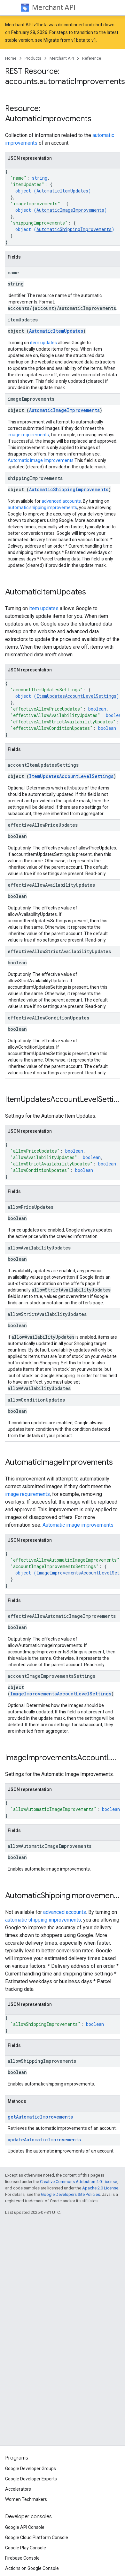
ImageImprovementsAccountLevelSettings (60, 1694)
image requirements (28, 434)
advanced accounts (61, 501)
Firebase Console (22, 2558)
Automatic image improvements (41, 460)
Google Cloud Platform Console (36, 2537)
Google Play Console (25, 2547)
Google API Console (24, 2527)
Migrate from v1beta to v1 (69, 40)
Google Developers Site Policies (70, 2194)
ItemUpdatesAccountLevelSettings (76, 696)
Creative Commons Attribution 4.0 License (78, 2181)
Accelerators (18, 2489)
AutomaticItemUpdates (62, 191)
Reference (91, 58)
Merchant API (53, 7)
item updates (43, 342)
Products (33, 58)
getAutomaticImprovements (40, 2117)
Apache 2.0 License (100, 2188)
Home (10, 58)
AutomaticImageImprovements (70, 210)
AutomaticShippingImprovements (74, 229)
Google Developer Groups (30, 2468)
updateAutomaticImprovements (44, 2140)
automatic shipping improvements (42, 507)
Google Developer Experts (31, 2478)
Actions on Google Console (32, 2568)
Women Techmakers (26, 2499)
